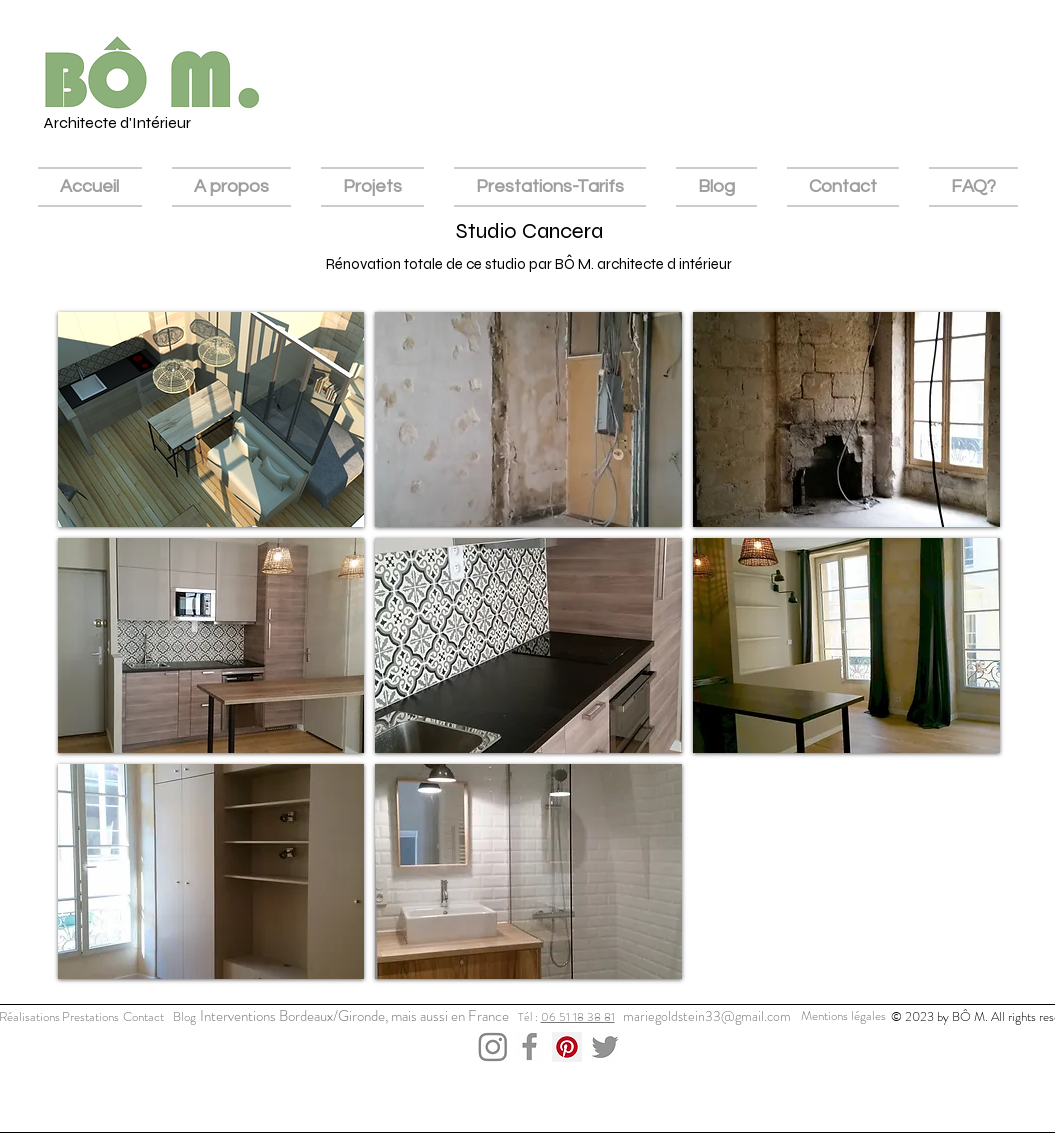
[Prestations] (90, 1017)
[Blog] (185, 1017)
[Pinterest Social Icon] (567, 1047)
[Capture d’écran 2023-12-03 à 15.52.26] (530, 1047)
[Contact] (144, 1017)
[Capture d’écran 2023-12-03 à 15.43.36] (604, 1047)
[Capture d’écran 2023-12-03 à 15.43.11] (493, 1047)
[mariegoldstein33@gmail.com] (707, 1017)
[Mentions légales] (843, 1016)
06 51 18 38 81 (578, 1017)
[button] (211, 419)
